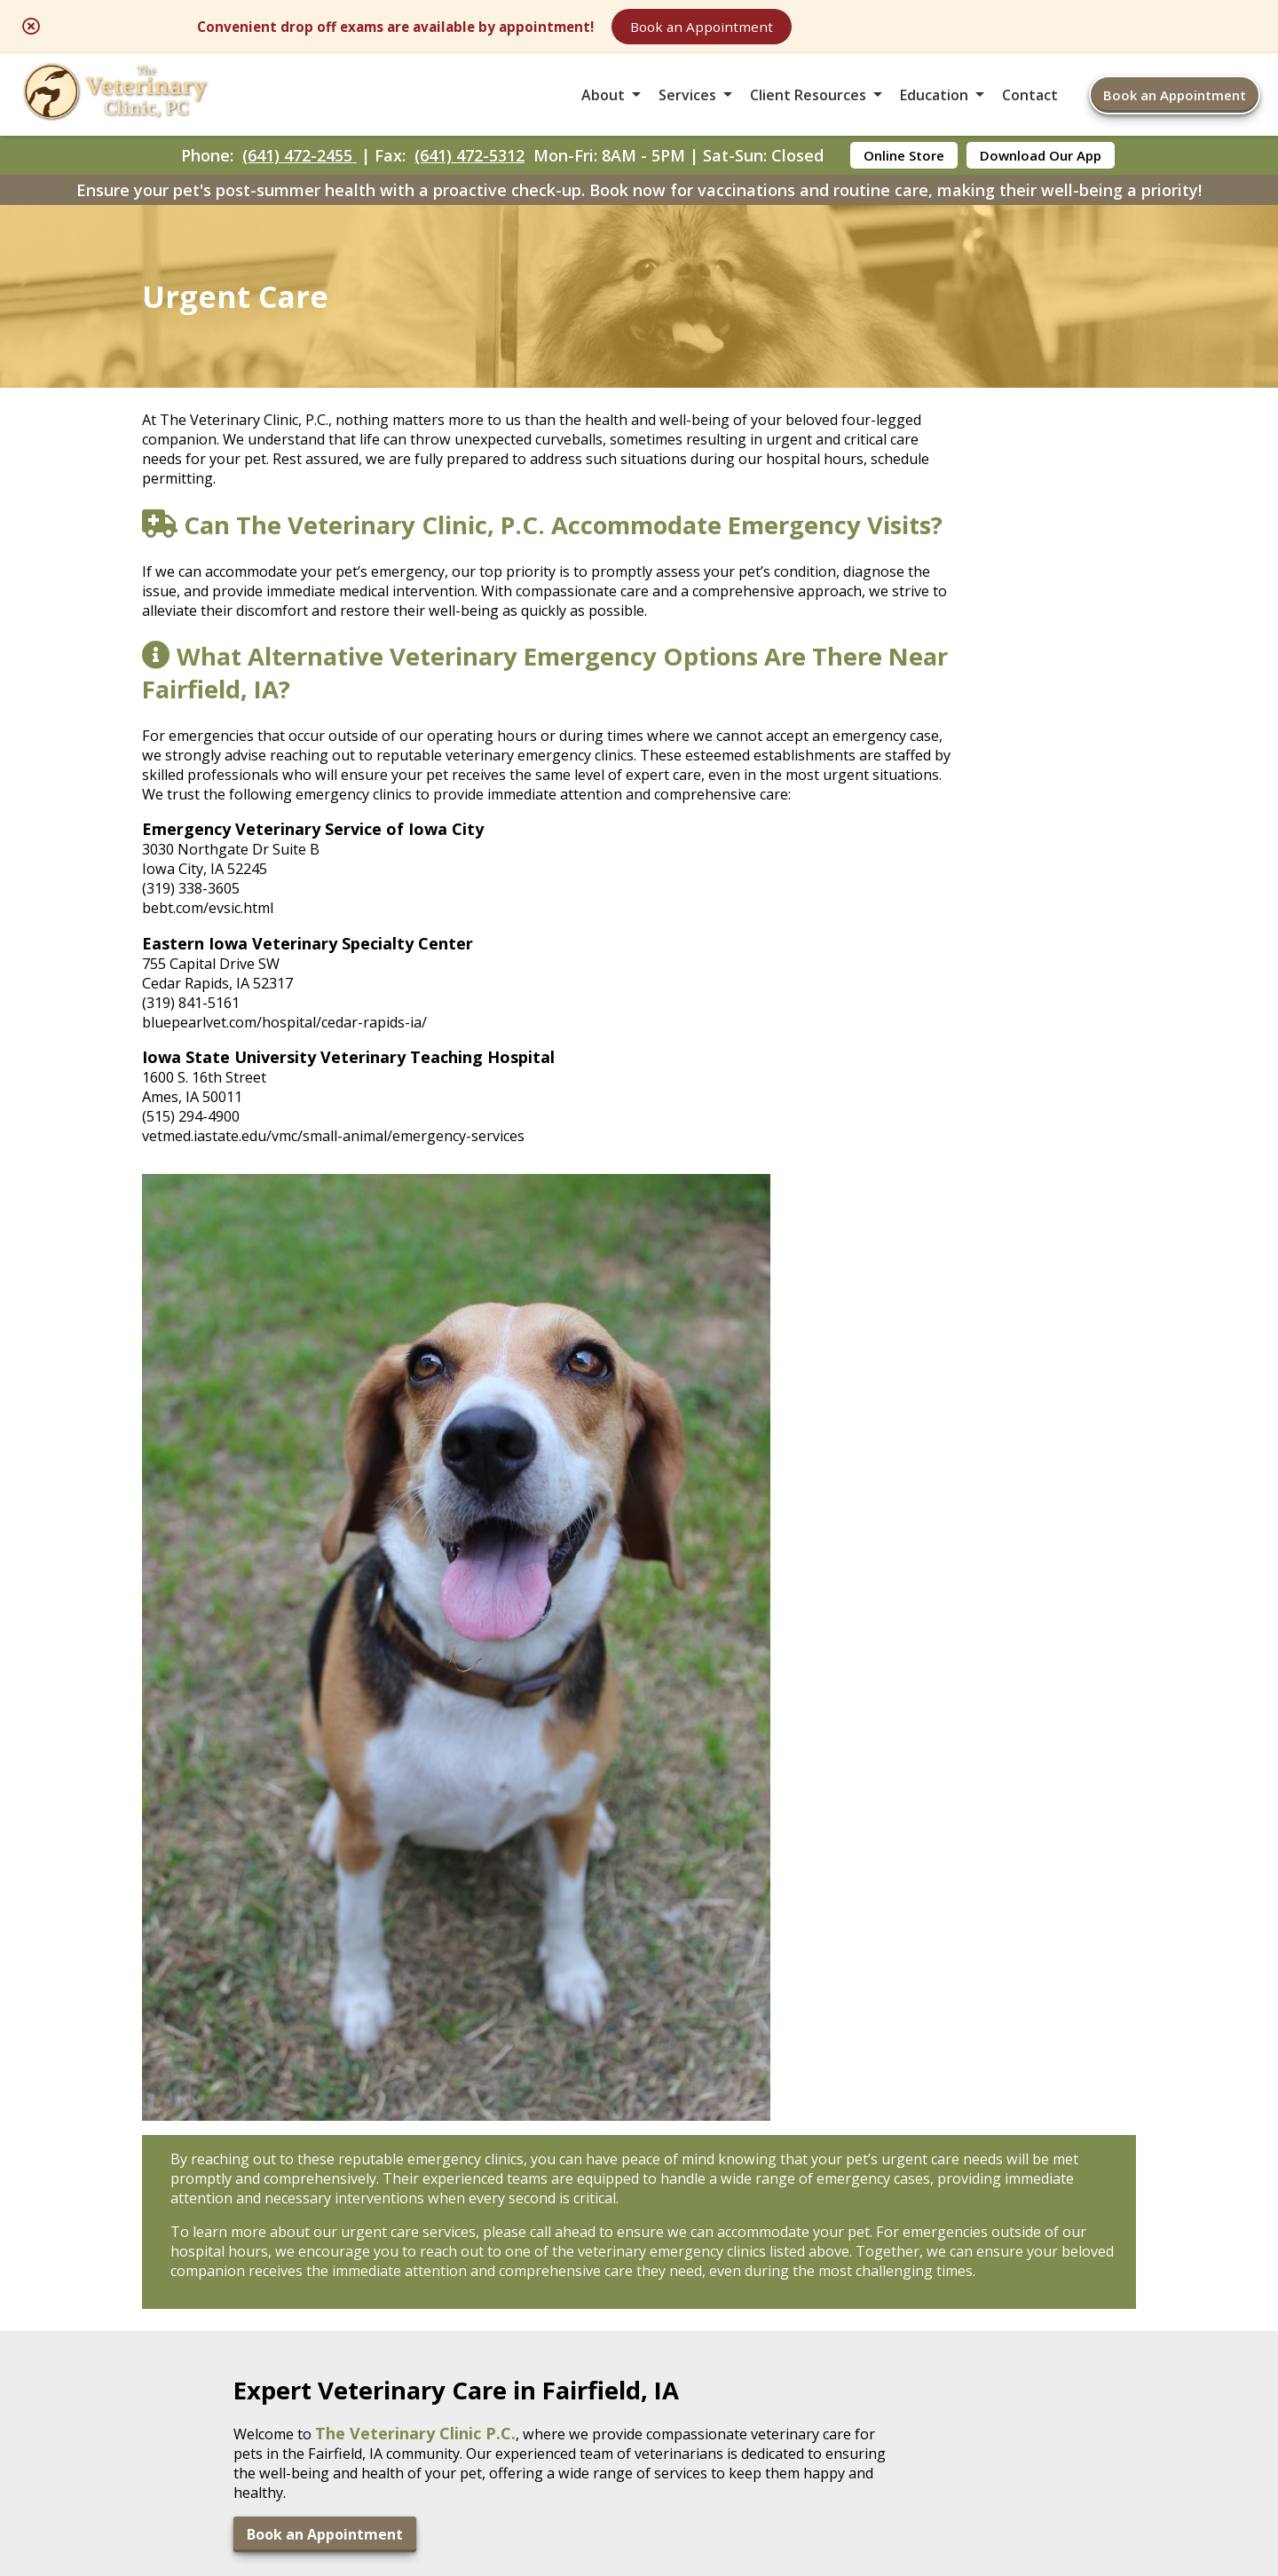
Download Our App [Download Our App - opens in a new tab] (1040, 183)
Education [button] (934, 110)
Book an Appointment (891, 28)
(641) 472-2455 (299, 182)
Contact (1030, 110)
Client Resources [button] (808, 110)
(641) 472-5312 (469, 182)
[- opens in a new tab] (639, 2114)
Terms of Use (749, 2428)
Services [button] (687, 110)
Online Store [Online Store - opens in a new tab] (904, 183)
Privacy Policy (879, 2428)
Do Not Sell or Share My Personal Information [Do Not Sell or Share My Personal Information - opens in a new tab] (639, 2467)
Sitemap (640, 2428)
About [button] (603, 110)
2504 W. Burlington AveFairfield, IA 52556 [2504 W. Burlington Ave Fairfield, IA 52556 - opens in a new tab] (212, 2223)
